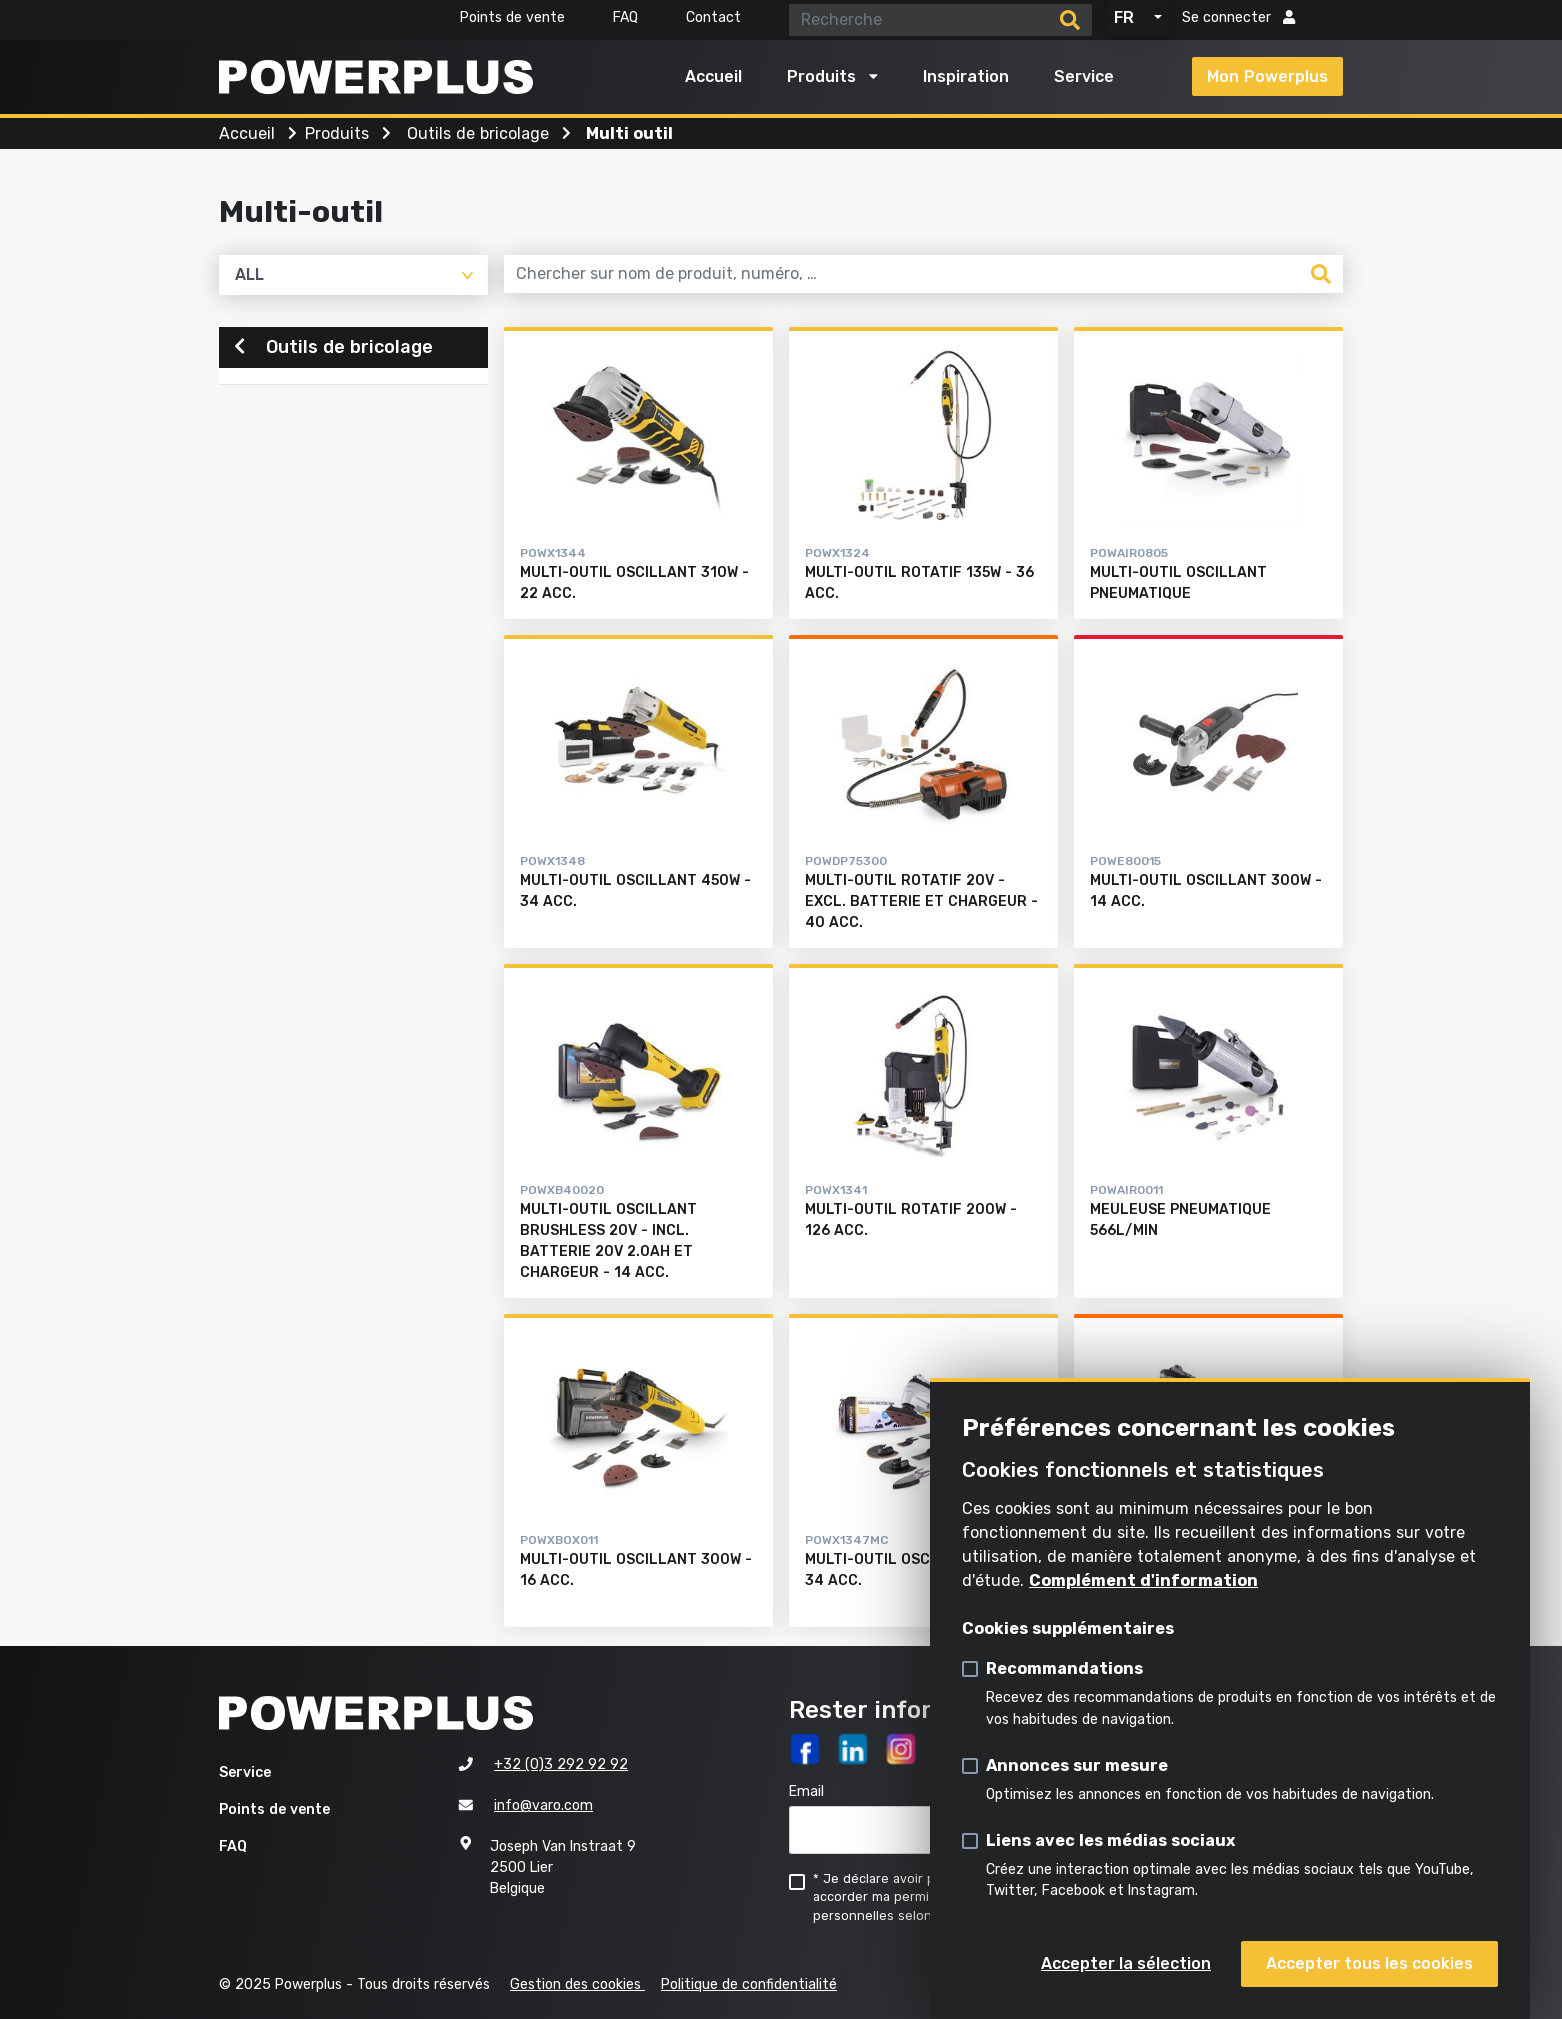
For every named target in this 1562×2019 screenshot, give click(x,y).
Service (1084, 76)
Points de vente (512, 17)
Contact (713, 17)
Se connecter (1238, 17)
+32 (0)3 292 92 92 (561, 1764)
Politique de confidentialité (749, 1984)
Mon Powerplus (1267, 76)
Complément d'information (1143, 1580)
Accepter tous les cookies (1369, 1963)
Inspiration (966, 76)
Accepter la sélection (1126, 1963)
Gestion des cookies (577, 1984)
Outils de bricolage (333, 349)
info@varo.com (543, 1805)
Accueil (713, 76)
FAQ (625, 17)
